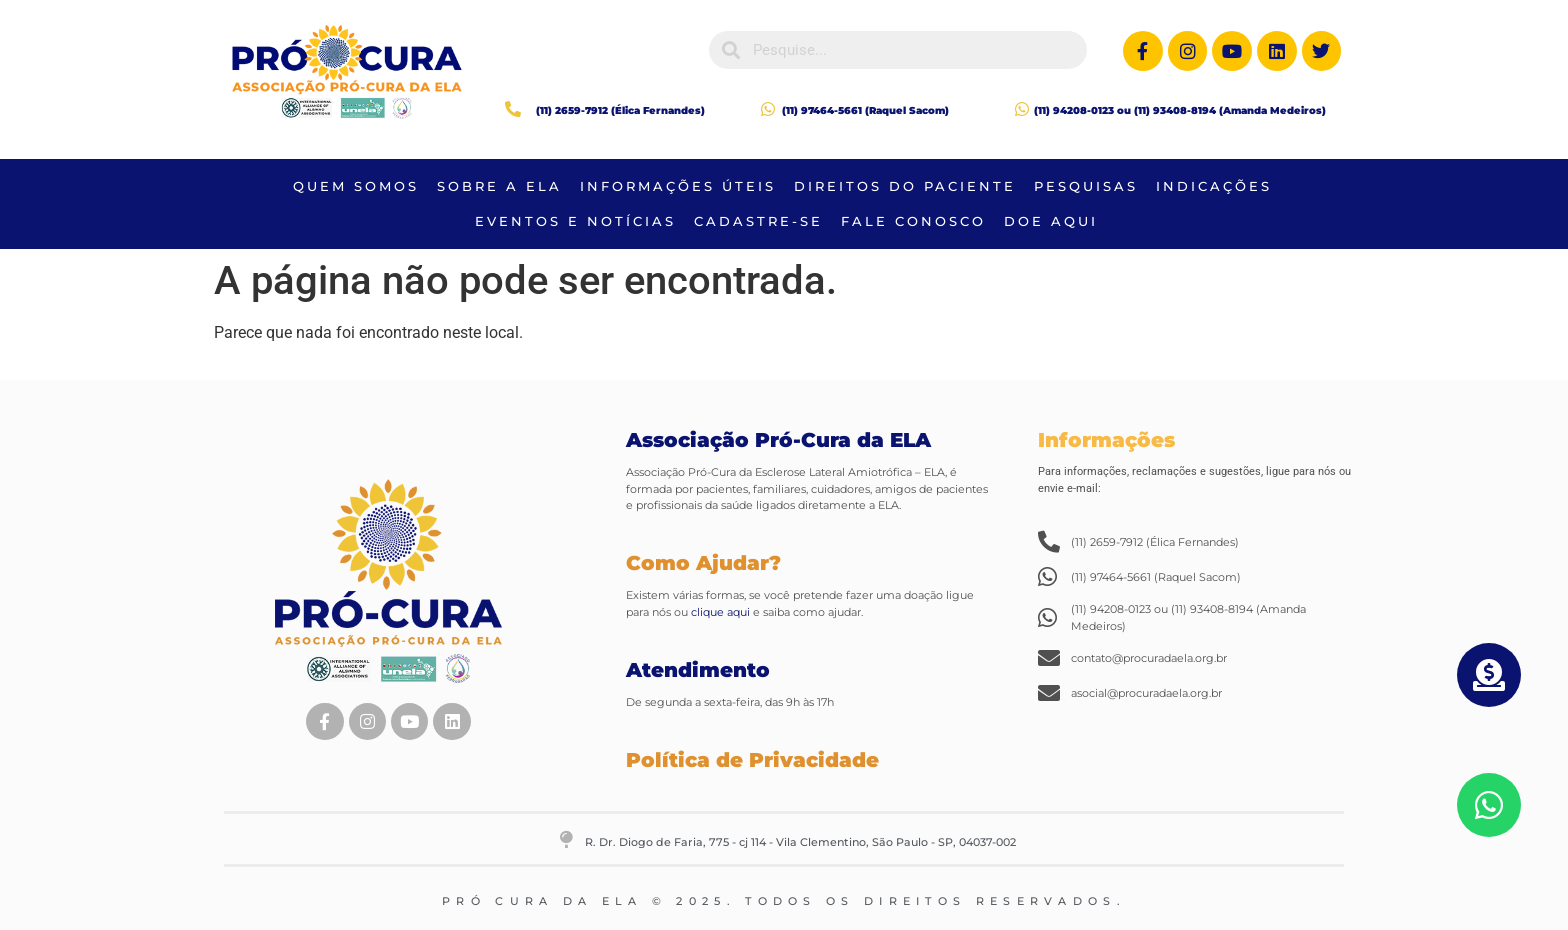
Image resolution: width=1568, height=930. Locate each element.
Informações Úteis (678, 186)
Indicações (1214, 186)
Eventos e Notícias (575, 221)
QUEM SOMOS (356, 186)
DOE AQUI (1051, 221)
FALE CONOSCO (913, 221)
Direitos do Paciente (905, 186)
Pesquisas (1086, 186)
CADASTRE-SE (758, 221)
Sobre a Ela (499, 186)
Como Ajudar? (703, 563)
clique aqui (719, 612)
